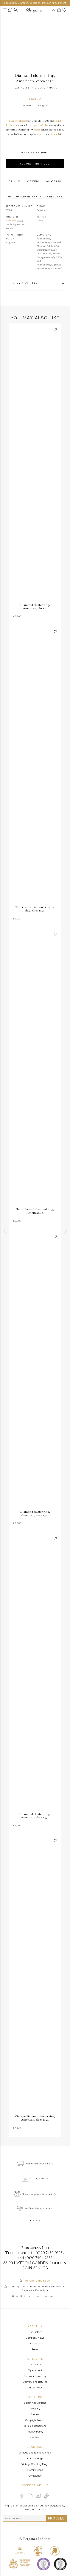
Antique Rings (35, 2458)
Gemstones (35, 2475)
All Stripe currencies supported (37, 2296)
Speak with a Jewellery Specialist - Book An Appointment (35, 2)
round (58, 120)
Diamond (13, 120)
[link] (35, 465)
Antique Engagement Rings (35, 2452)
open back (38, 125)
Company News (35, 2337)
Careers (35, 2343)
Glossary (35, 2408)
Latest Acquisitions (35, 2402)
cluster (22, 120)
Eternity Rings (35, 2469)
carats (37, 129)
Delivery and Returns (35, 2381)
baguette (41, 134)
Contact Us (35, 2364)
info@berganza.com (37, 2280)
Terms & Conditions (35, 2425)
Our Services (35, 2387)
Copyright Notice (35, 2420)
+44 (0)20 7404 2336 (35, 2257)
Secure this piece (35, 163)
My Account (35, 2370)
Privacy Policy (35, 2431)
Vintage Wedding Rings (35, 2464)
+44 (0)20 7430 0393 (45, 2252)
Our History (35, 2331)
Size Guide (14, 220)
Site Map (35, 2437)
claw (46, 125)
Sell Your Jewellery (35, 2375)
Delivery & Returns (35, 283)
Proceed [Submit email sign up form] (56, 2518)
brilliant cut (12, 125)
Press (35, 2349)
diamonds (55, 134)
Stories (35, 2414)
